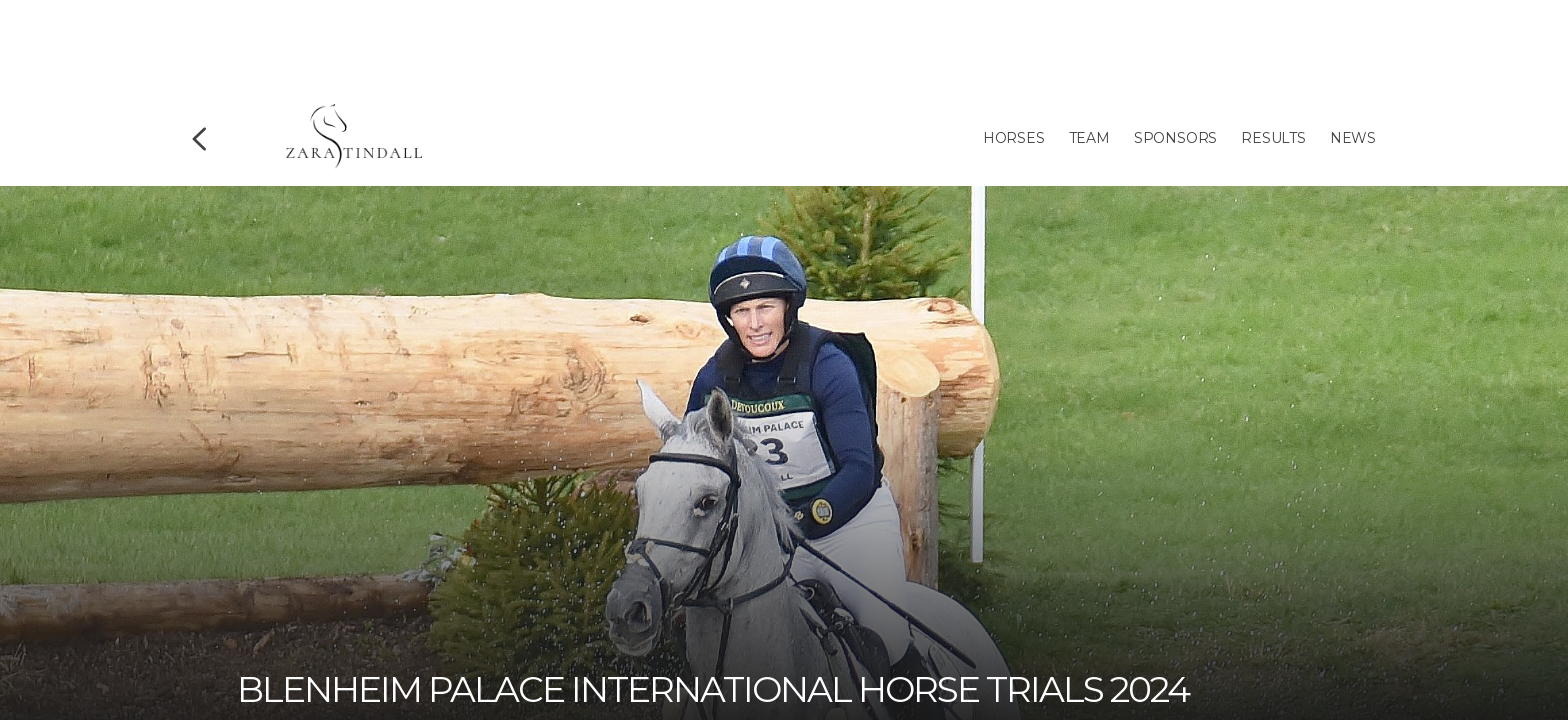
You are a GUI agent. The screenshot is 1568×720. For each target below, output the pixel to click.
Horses (1014, 138)
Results (1273, 138)
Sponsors (1175, 138)
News (1353, 138)
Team (1089, 138)
